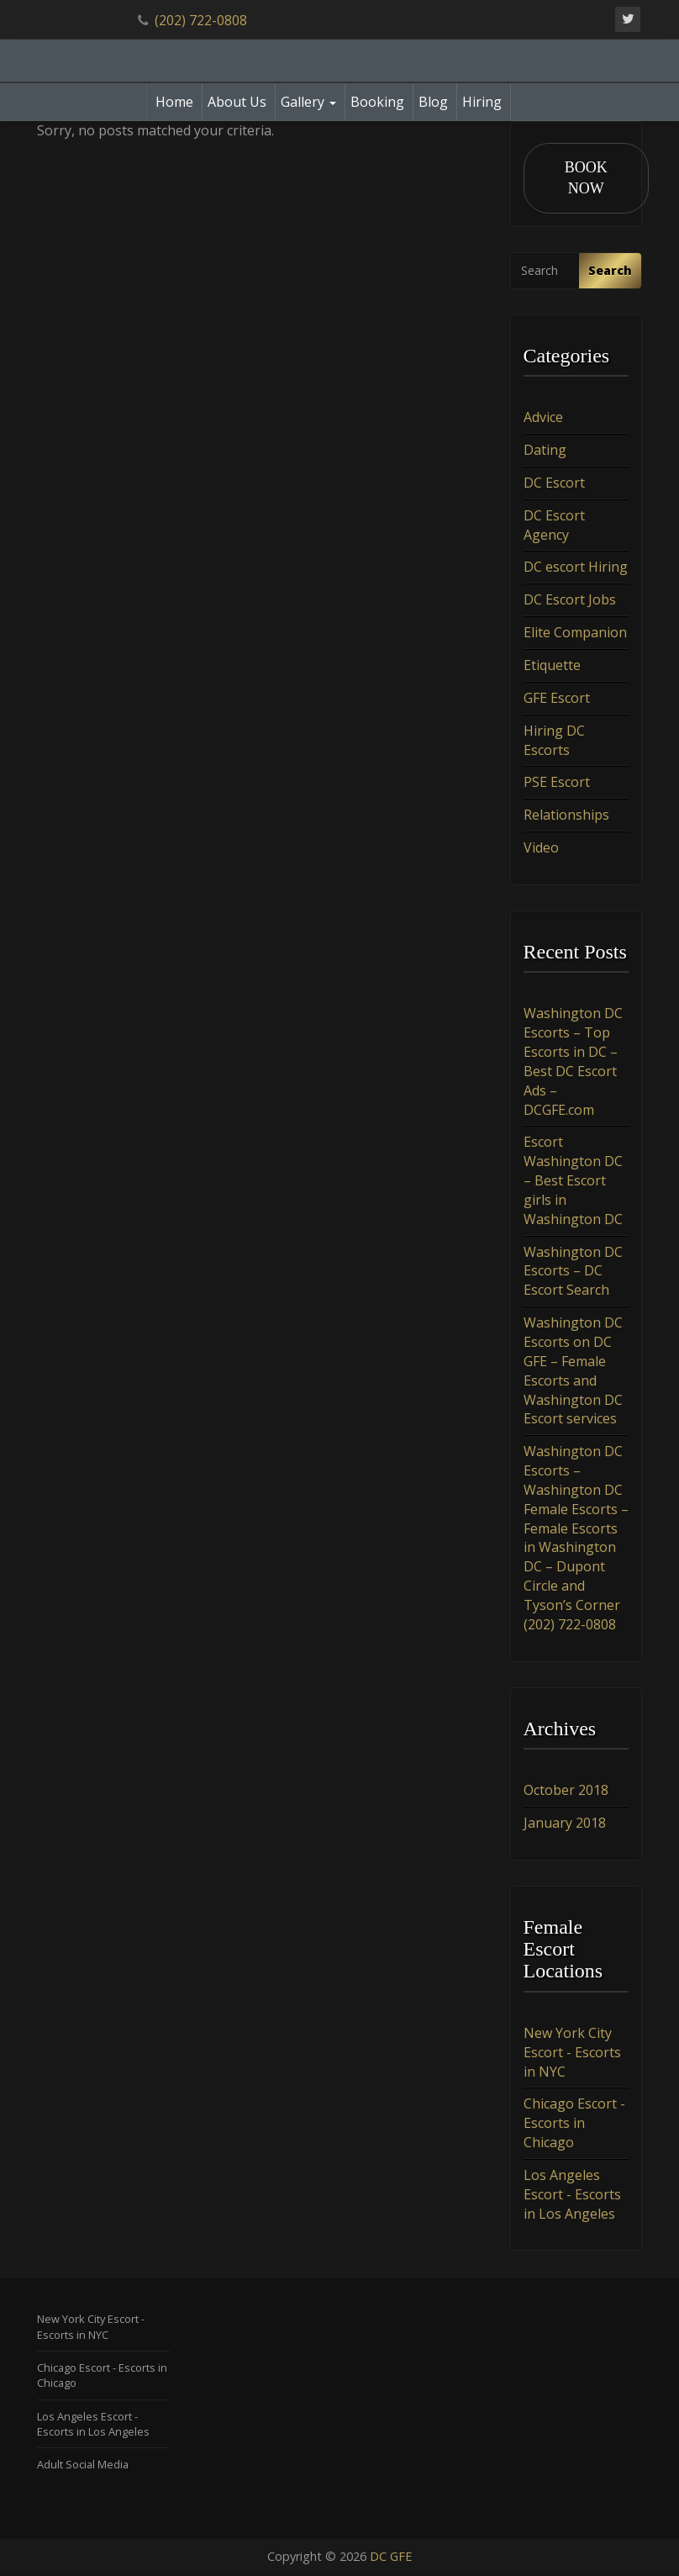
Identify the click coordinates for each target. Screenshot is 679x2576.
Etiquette (552, 666)
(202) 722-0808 (201, 20)
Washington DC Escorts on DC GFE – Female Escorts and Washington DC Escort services (573, 1371)
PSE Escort (557, 782)
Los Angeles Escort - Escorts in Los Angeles (572, 2194)
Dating (545, 450)
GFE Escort (557, 698)
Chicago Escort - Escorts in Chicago (574, 2123)
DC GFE (391, 2557)
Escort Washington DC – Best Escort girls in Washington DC (573, 1180)
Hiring (482, 101)
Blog (433, 101)
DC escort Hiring (576, 567)
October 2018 (566, 1791)
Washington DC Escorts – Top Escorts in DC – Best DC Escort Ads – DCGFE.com (573, 1062)
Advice (543, 418)
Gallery (308, 101)
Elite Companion (575, 633)
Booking (377, 101)
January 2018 (565, 1822)
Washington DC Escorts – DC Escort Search (573, 1271)
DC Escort (554, 482)
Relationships (566, 815)
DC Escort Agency (554, 525)
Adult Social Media (83, 2465)
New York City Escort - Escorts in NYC (572, 2052)
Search (610, 270)
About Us (237, 101)
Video (541, 848)
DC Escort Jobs (570, 600)
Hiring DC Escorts (554, 740)
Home (174, 101)
